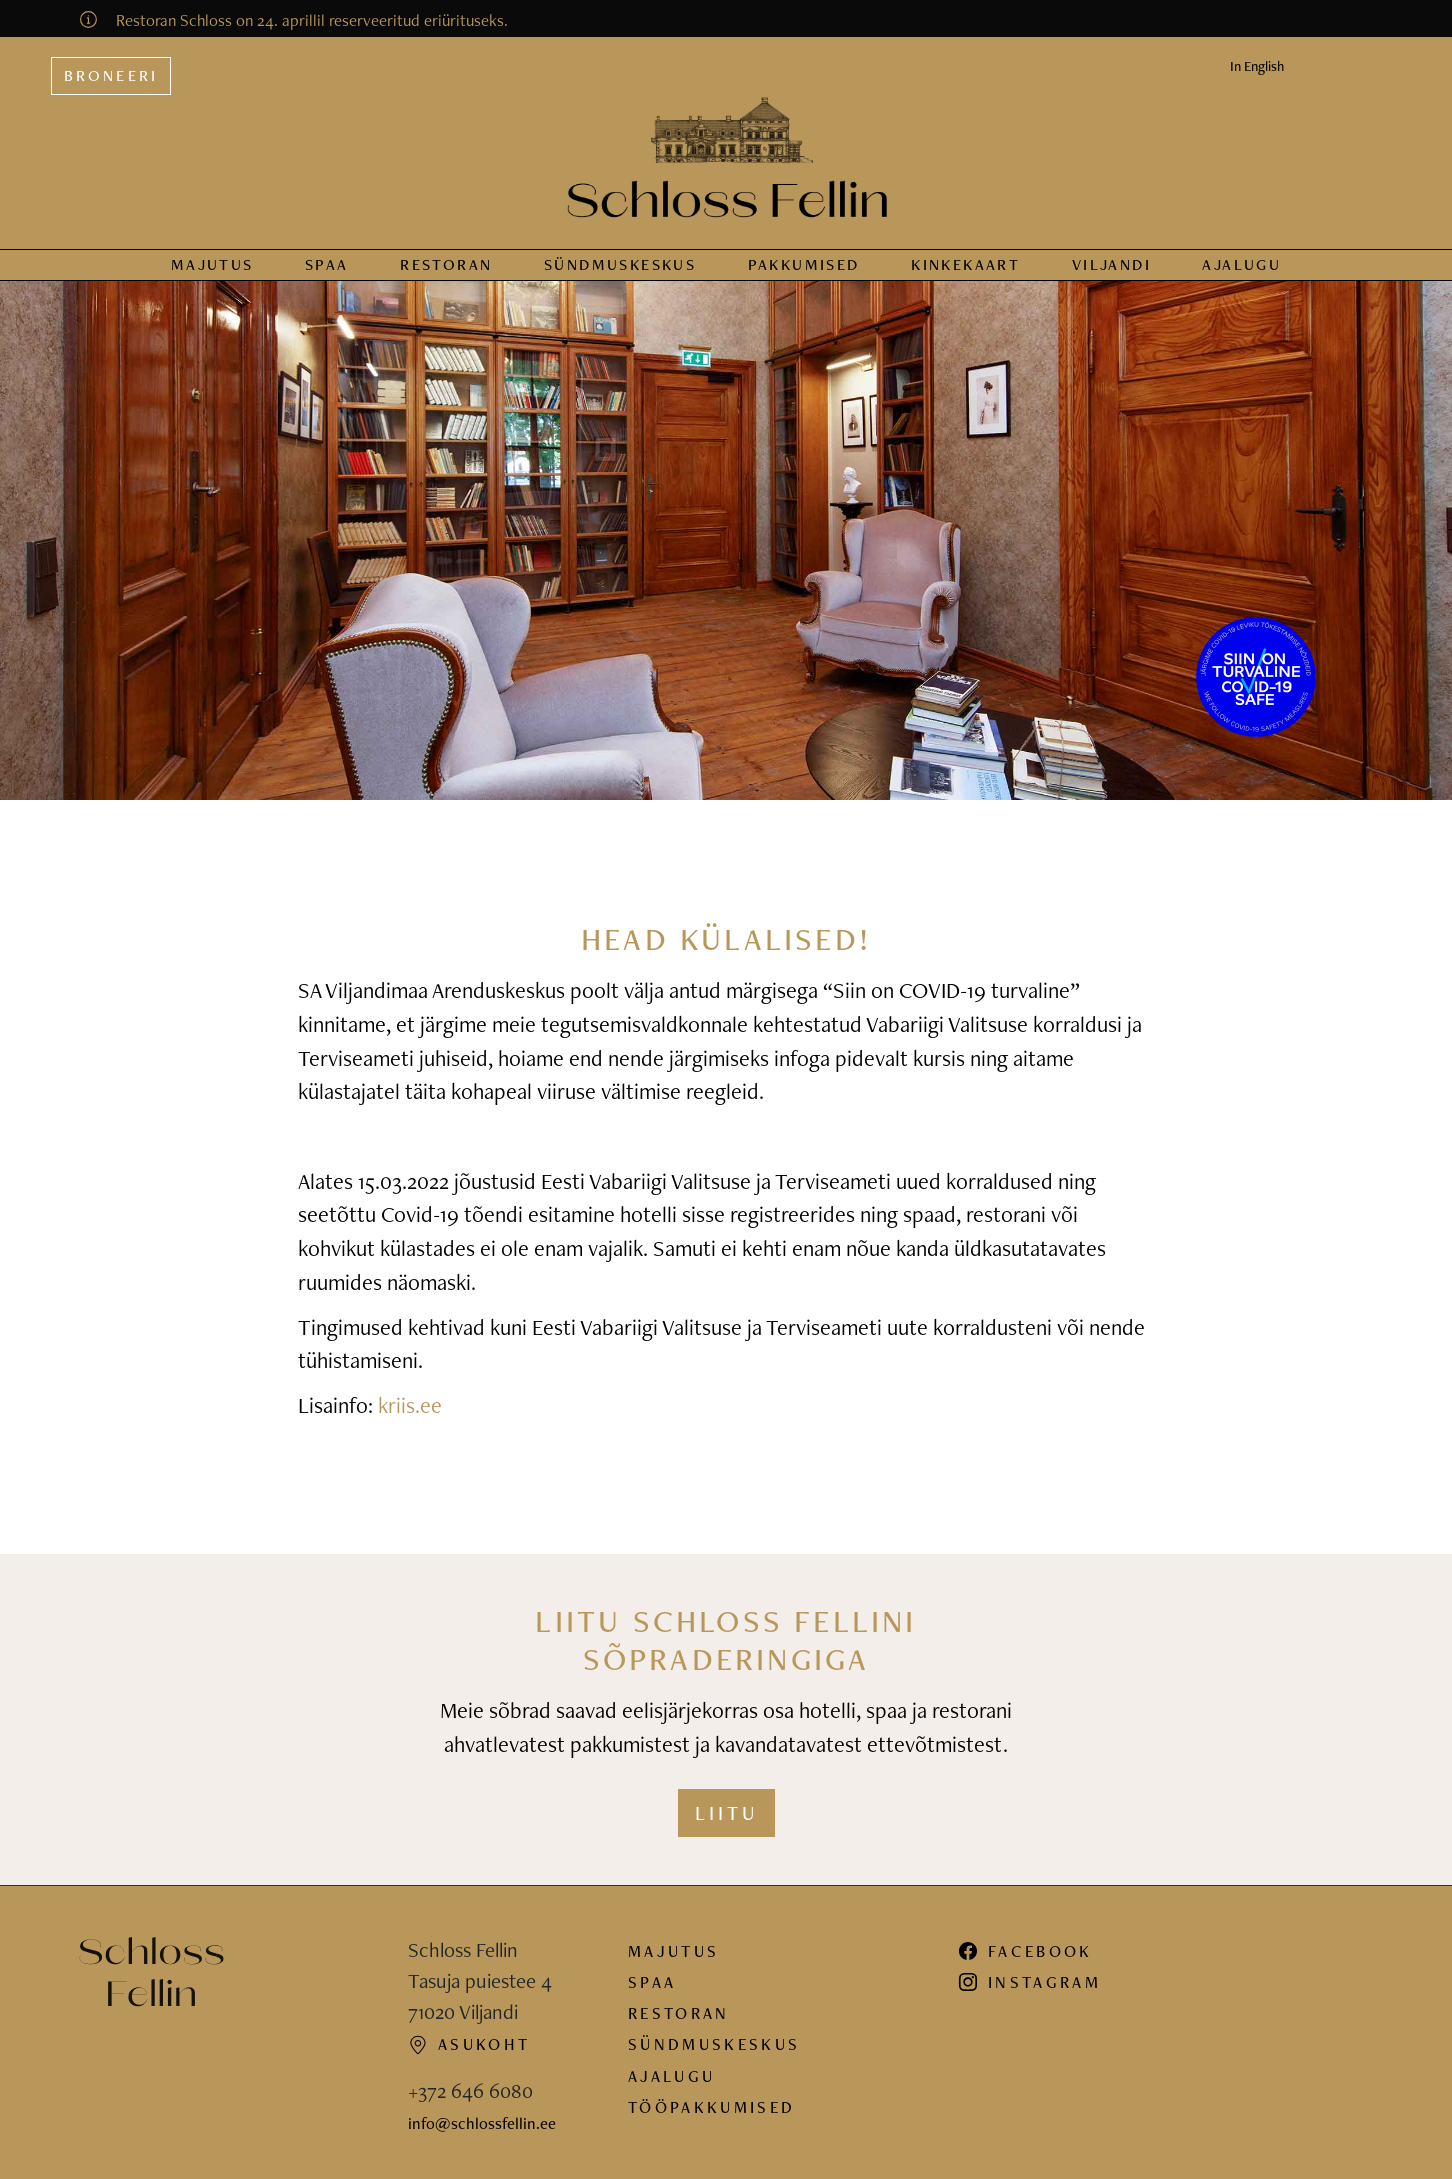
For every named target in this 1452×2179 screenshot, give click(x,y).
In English (1257, 66)
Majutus (212, 264)
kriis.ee (410, 1405)
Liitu (726, 1813)
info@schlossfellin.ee (482, 2123)
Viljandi (1111, 264)
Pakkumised (804, 264)
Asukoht (469, 2044)
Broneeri (111, 75)
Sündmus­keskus (620, 264)
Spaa (327, 264)
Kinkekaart (965, 264)
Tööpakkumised (711, 2107)
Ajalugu (1241, 264)
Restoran (446, 264)
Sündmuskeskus (714, 2044)
